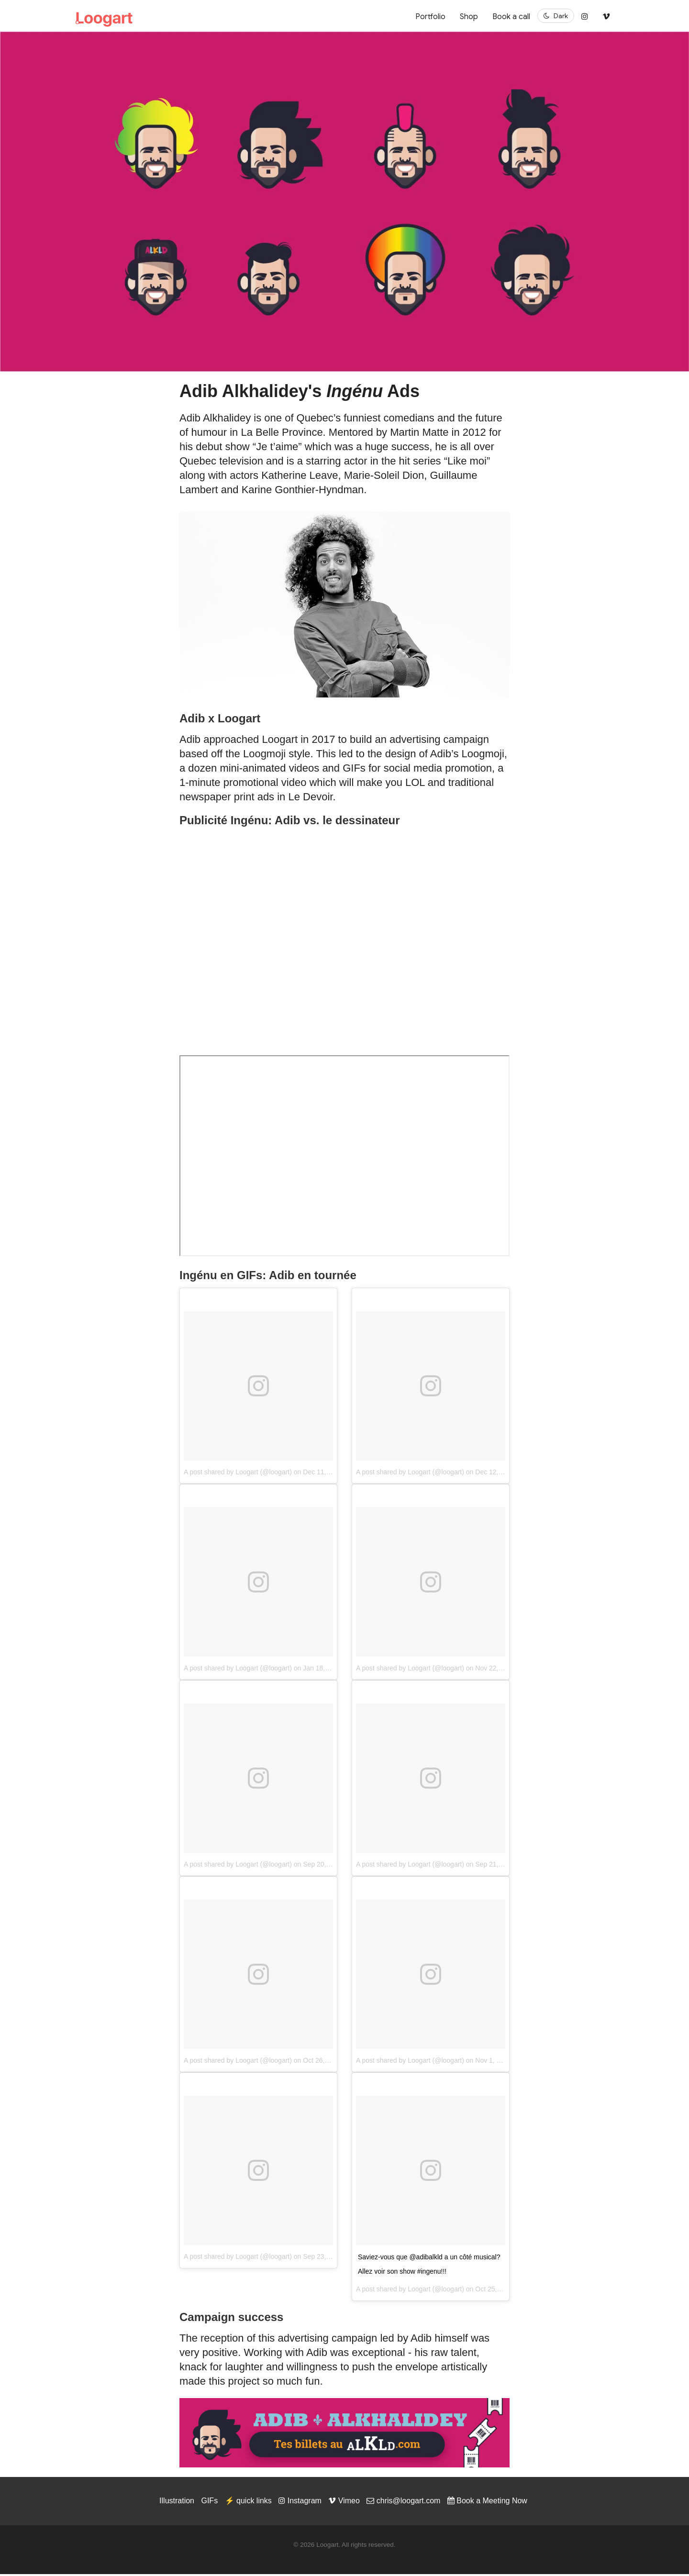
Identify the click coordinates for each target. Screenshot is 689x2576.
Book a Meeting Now (487, 2503)
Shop (469, 17)
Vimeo (344, 2503)
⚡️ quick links (248, 2503)
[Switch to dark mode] (555, 16)
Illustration (176, 2503)
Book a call (511, 17)
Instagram (300, 2503)
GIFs (209, 2503)
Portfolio (430, 17)
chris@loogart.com (403, 2503)
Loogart (419, 2291)
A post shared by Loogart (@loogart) (238, 1474)
